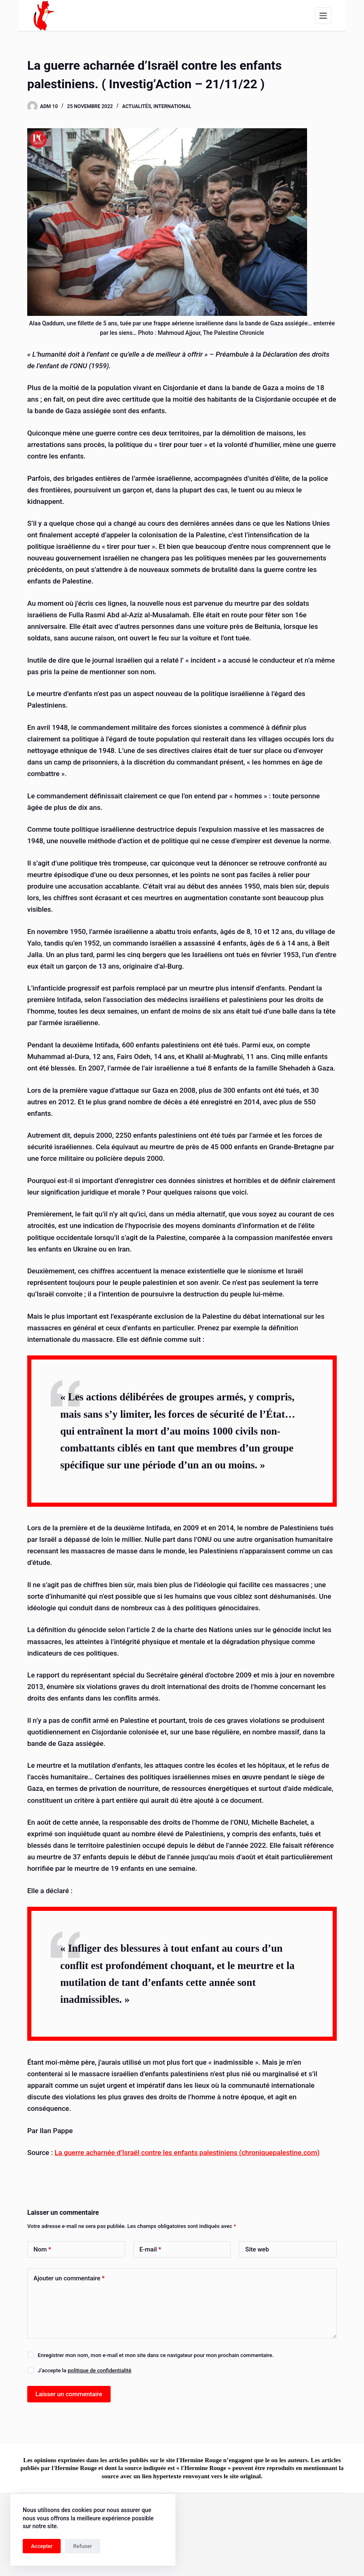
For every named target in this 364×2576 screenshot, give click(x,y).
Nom (42, 2249)
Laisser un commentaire (68, 2394)
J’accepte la (84, 2370)
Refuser (82, 2546)
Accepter (41, 2546)
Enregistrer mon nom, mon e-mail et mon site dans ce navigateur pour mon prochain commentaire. (156, 2355)
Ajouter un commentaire (69, 2278)
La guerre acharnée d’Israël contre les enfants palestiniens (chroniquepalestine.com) (186, 2152)
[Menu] (323, 15)
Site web (257, 2249)
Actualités (136, 106)
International (172, 106)
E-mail (150, 2249)
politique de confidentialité (99, 2370)
